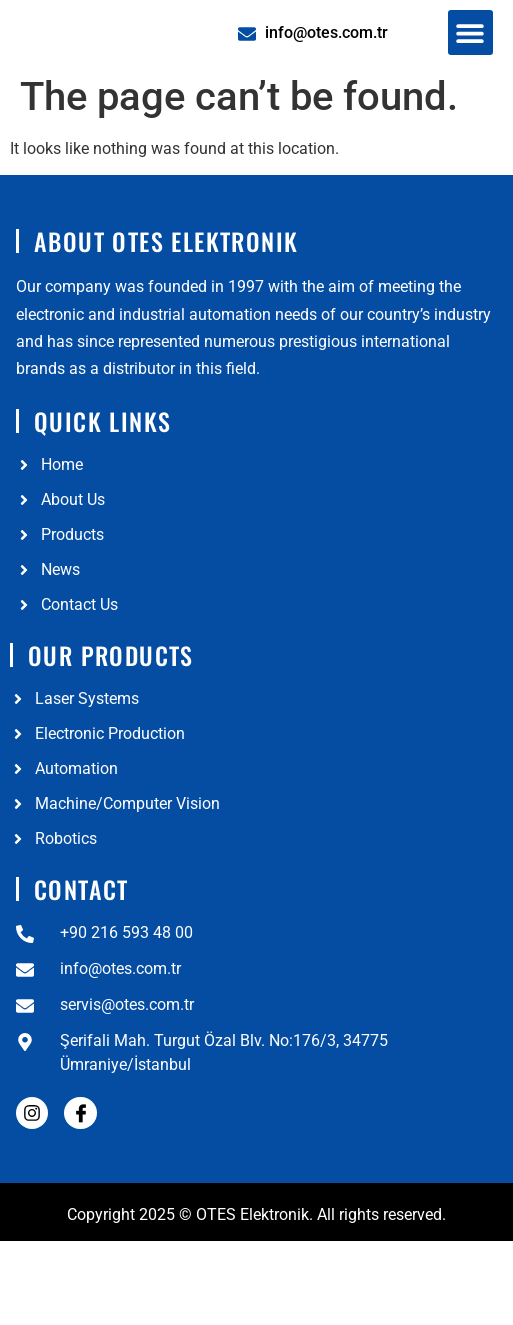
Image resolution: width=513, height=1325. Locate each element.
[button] (470, 64)
